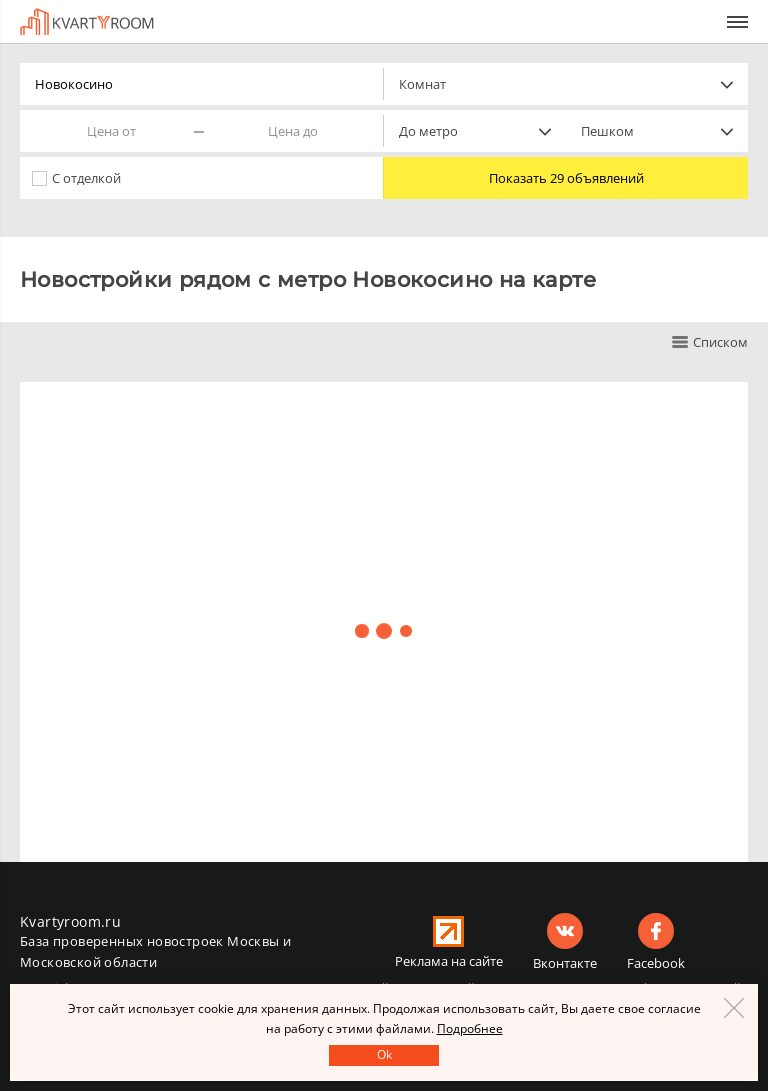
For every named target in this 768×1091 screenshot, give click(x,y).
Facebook (656, 963)
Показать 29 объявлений (566, 178)
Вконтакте (565, 963)
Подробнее (470, 1028)
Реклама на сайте (449, 961)
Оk (384, 1054)
